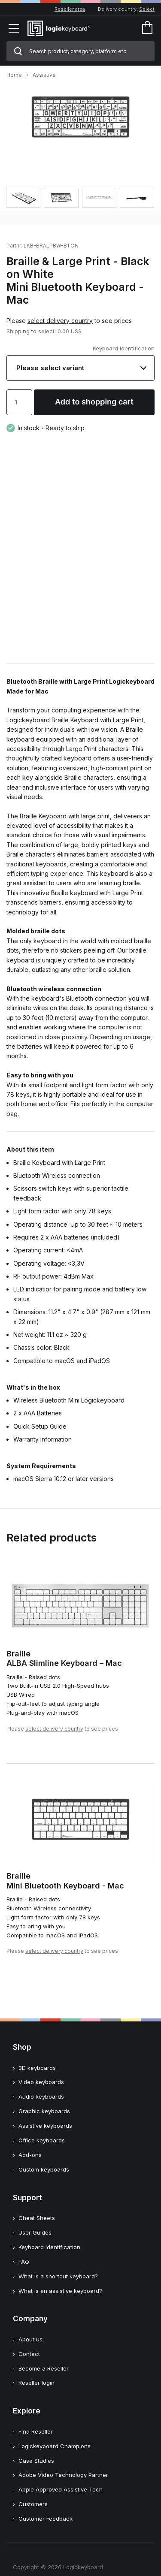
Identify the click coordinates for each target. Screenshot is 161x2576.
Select (147, 9)
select (46, 331)
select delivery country (60, 320)
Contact (29, 2353)
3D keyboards (37, 2067)
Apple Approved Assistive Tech (60, 2489)
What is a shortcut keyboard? (58, 2276)
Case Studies (36, 2460)
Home (14, 75)
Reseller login (36, 2382)
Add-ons (30, 2154)
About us (30, 2339)
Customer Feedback (45, 2518)
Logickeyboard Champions (54, 2446)
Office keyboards (41, 2140)
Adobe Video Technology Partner (63, 2474)
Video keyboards (41, 2081)
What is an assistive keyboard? (60, 2290)
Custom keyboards (43, 2169)
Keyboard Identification (124, 348)
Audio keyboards (41, 2096)
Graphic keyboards (44, 2111)
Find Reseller (35, 2431)
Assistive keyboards (45, 2125)
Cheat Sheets (36, 2217)
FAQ (23, 2261)
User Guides (35, 2232)
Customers (33, 2504)
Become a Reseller (43, 2368)
